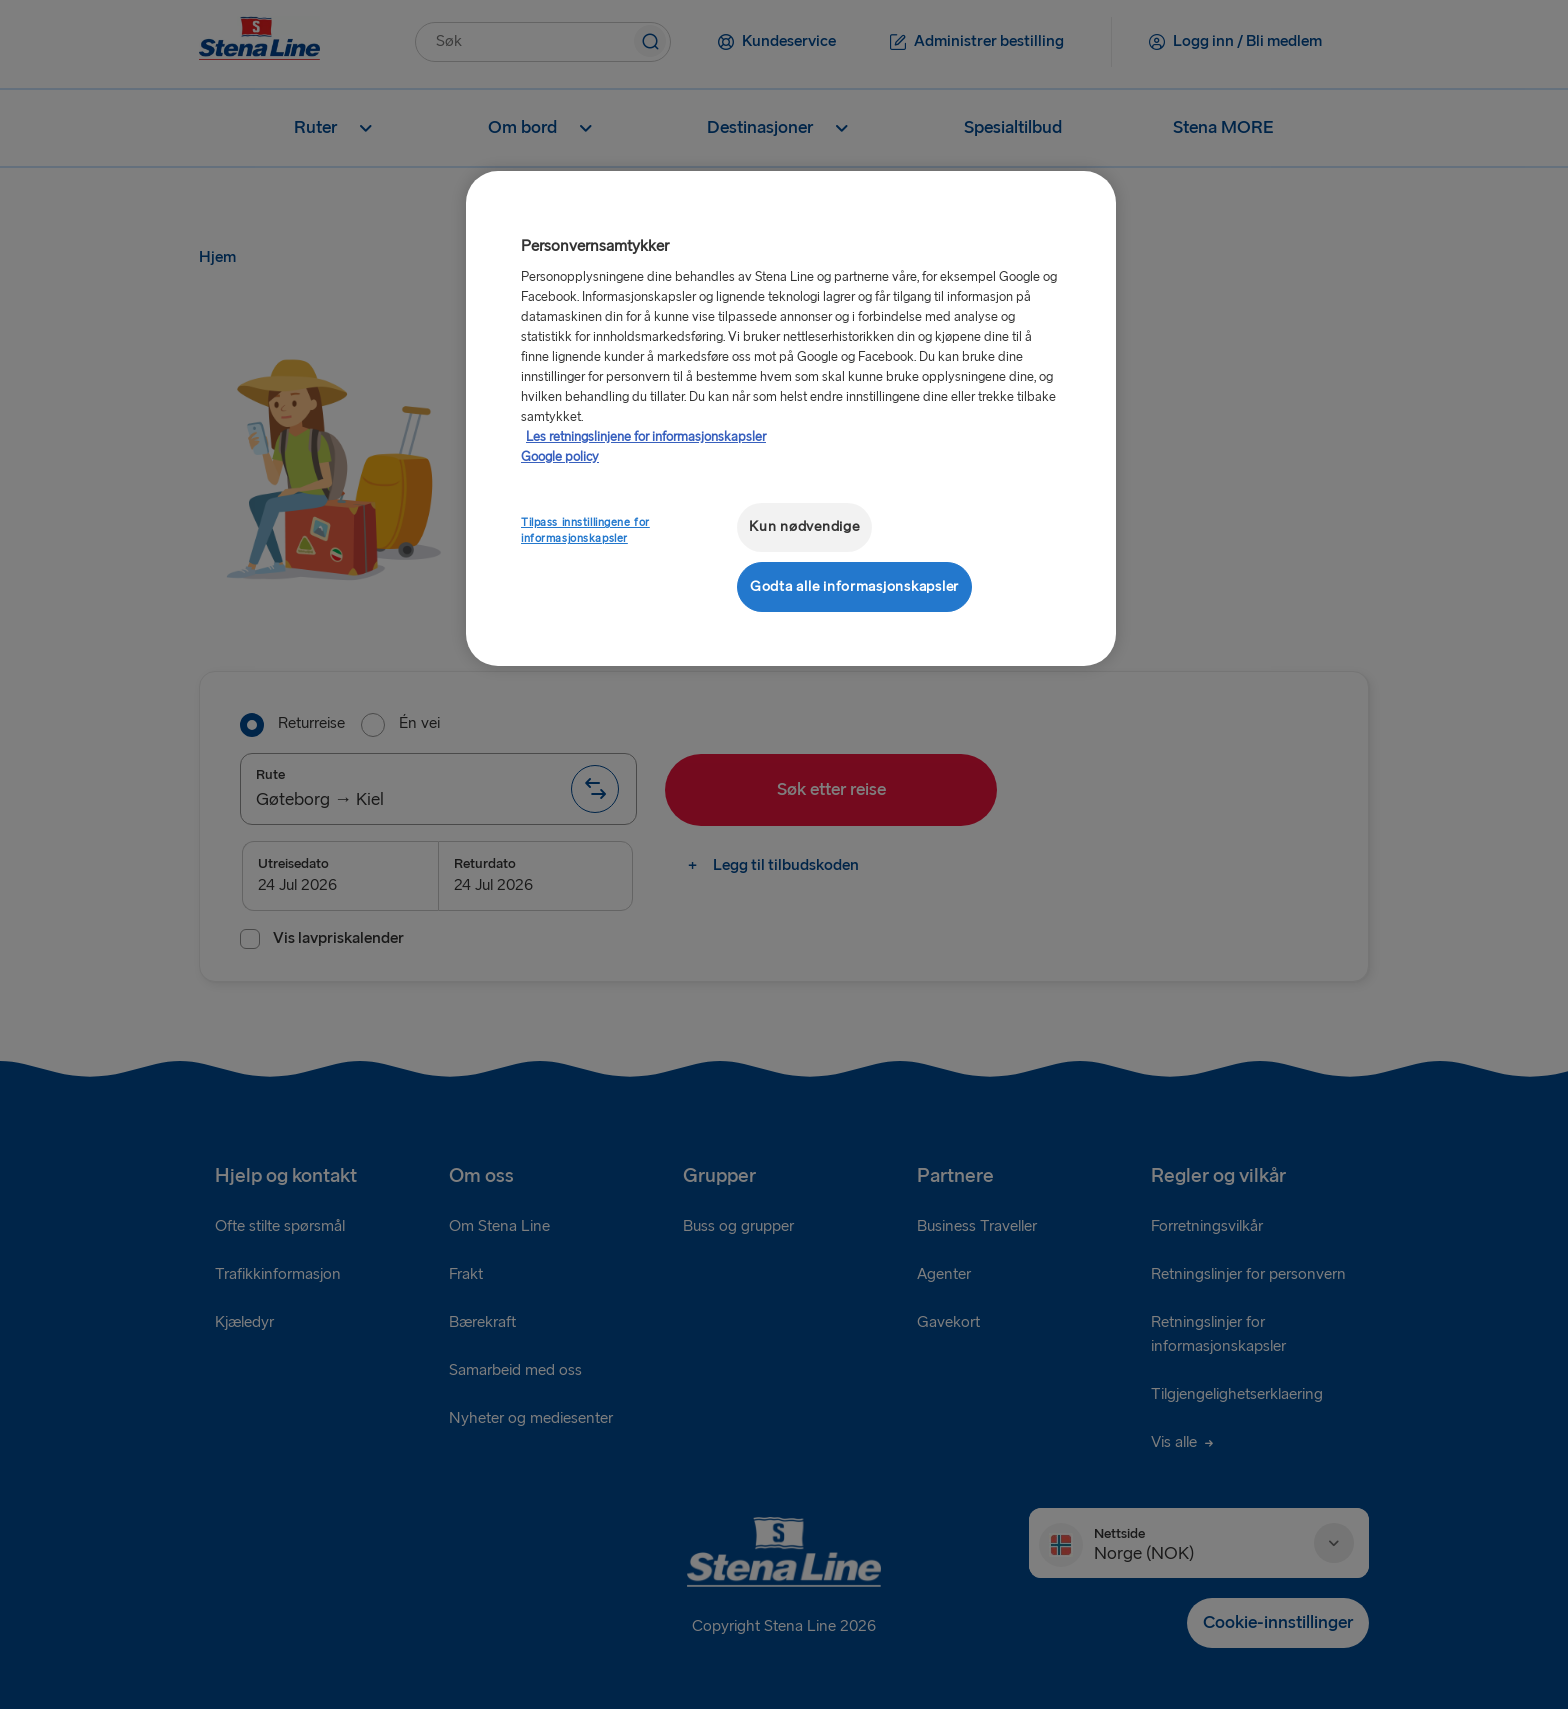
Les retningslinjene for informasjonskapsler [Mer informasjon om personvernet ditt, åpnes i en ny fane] (646, 437)
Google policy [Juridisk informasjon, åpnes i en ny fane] (560, 457)
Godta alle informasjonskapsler (854, 586)
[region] (791, 418)
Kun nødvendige (804, 526)
